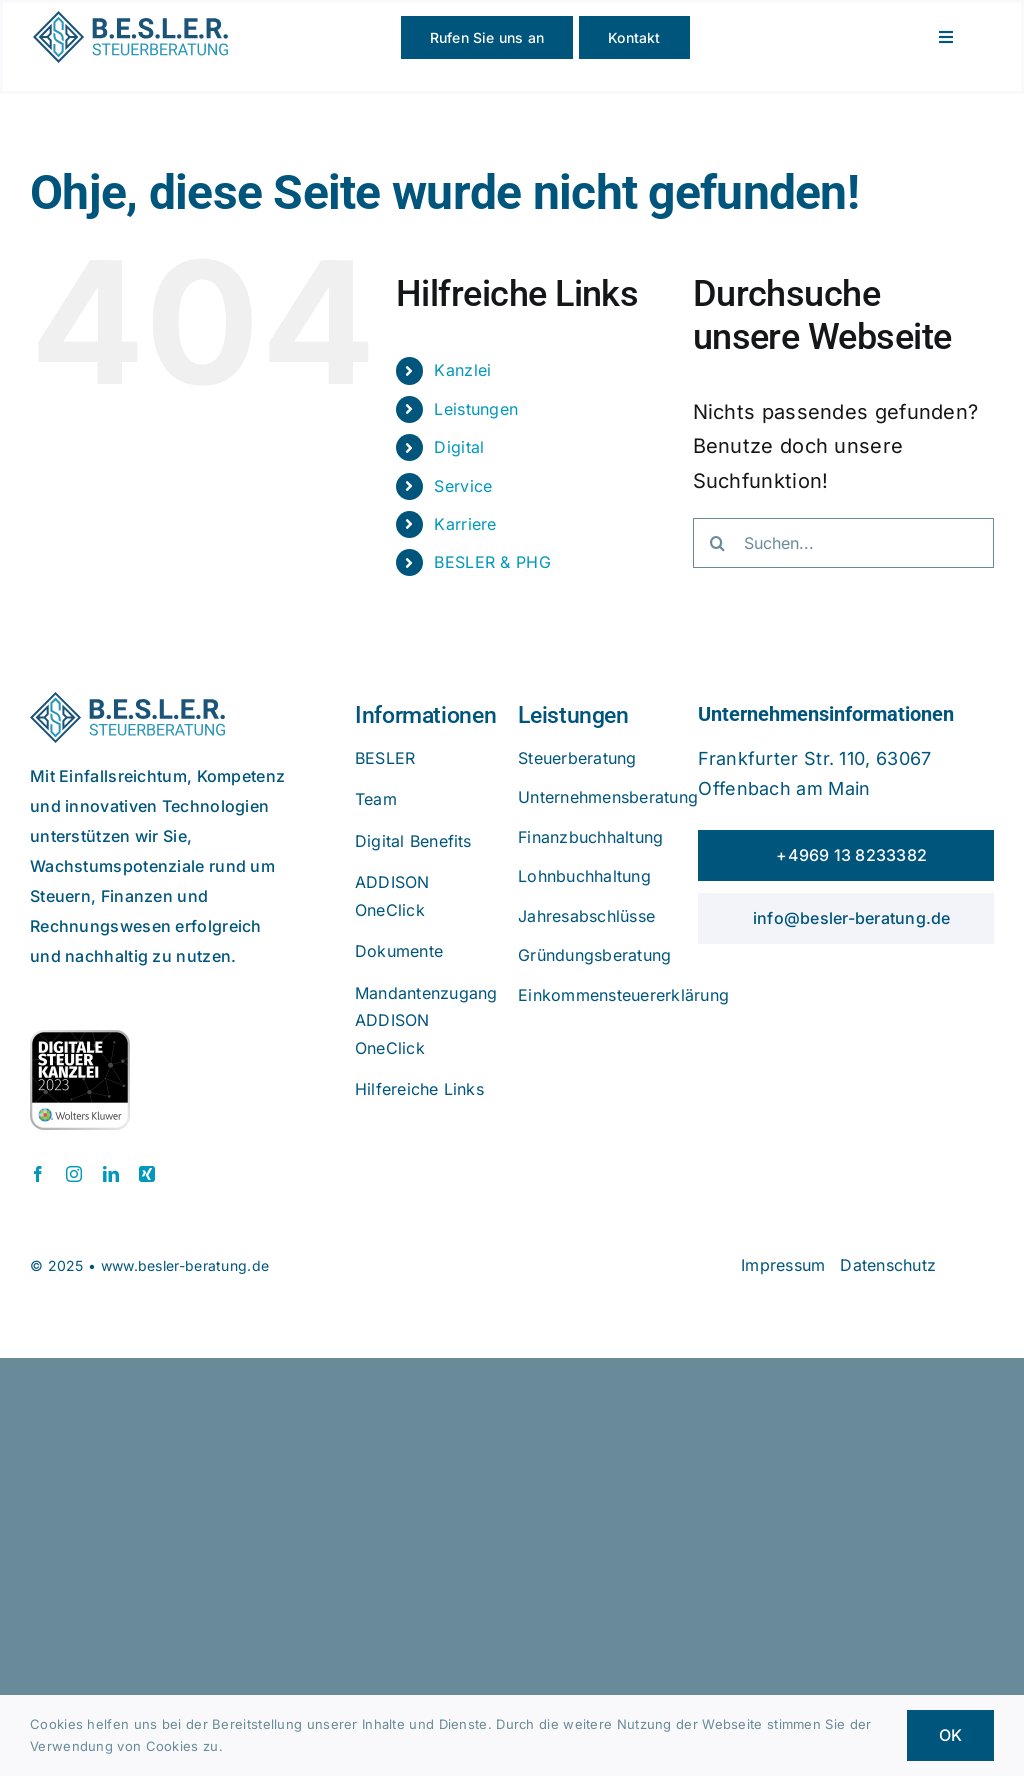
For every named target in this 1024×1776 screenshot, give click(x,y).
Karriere (465, 524)
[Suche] (718, 543)
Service (463, 486)
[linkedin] (111, 1174)
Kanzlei (462, 370)
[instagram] (74, 1174)
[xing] (147, 1174)
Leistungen (476, 409)
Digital (459, 447)
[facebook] (38, 1174)
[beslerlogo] (130, 21)
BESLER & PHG (492, 562)
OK (950, 1735)
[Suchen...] (843, 543)
